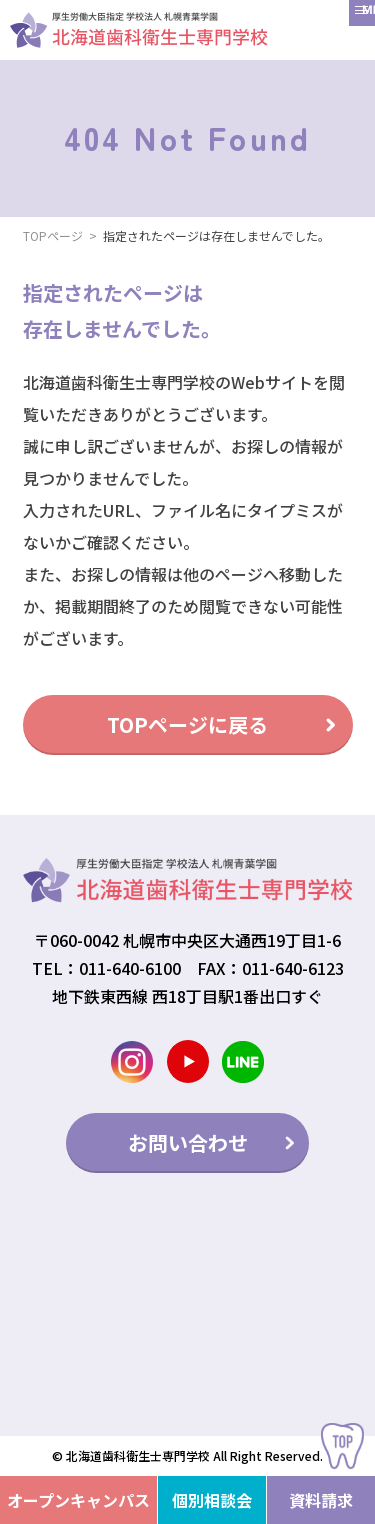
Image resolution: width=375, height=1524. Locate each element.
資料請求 (321, 1500)
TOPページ (53, 235)
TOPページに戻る (187, 724)
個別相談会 (212, 1500)
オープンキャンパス (78, 1500)
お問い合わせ (188, 1142)
